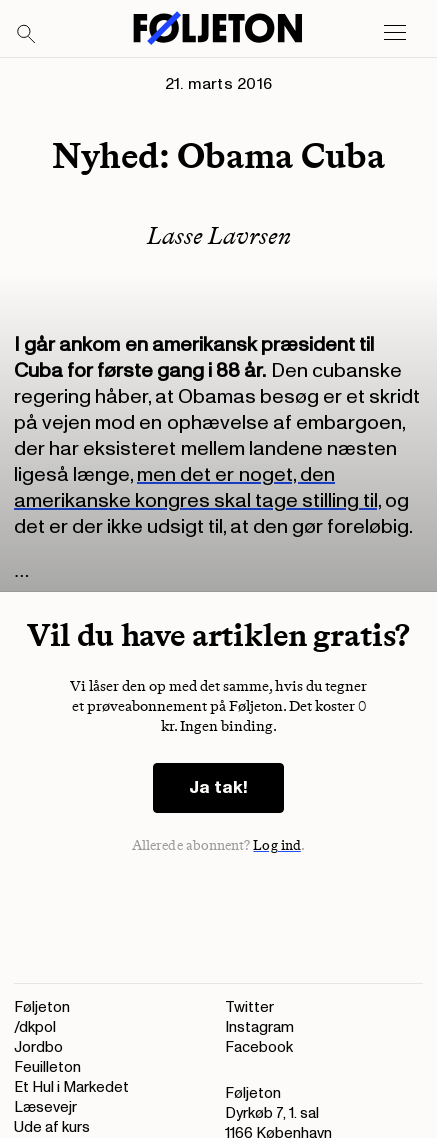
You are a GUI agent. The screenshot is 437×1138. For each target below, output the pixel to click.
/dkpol (35, 1027)
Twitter (249, 1007)
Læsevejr (45, 1107)
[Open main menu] (395, 33)
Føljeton (42, 1007)
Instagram (259, 1027)
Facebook (259, 1047)
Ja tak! (218, 787)
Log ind (277, 845)
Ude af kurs (52, 1127)
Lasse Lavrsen (219, 235)
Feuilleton (47, 1067)
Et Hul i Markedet (71, 1087)
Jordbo (38, 1047)
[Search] (27, 35)
